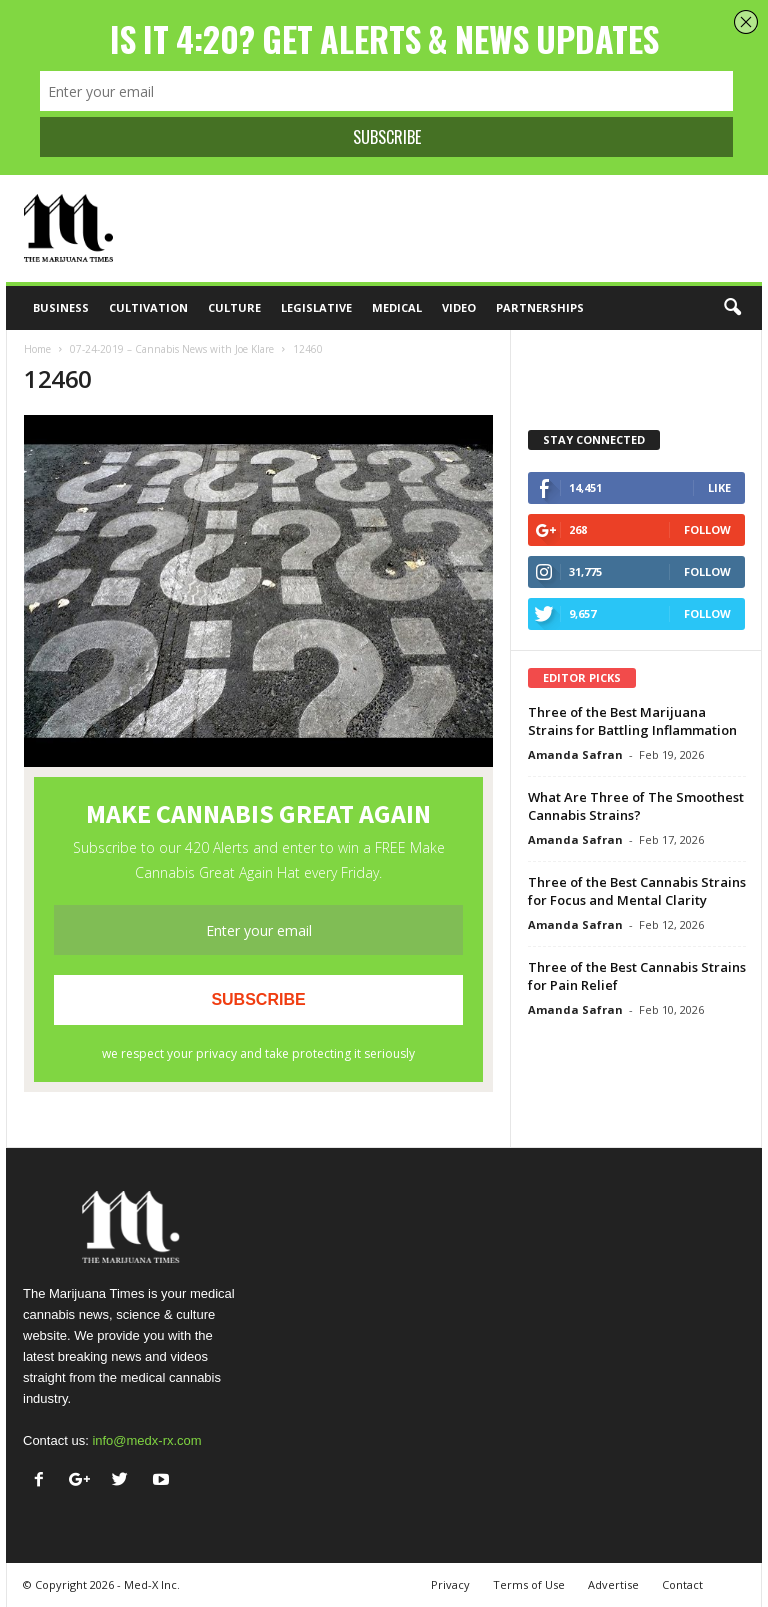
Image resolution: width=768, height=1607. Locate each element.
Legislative (316, 307)
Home (37, 349)
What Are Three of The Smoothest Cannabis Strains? (636, 806)
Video (459, 307)
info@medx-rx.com (146, 1440)
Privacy (450, 1584)
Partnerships (540, 307)
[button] (732, 308)
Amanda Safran (575, 754)
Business (61, 307)
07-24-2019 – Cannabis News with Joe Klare (172, 349)
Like (719, 487)
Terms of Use (529, 1584)
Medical (397, 307)
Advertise (613, 1584)
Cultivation (148, 307)
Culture (234, 307)
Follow (707, 529)
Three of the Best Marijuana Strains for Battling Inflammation (632, 721)
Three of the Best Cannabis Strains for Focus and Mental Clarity (637, 891)
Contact (682, 1584)
